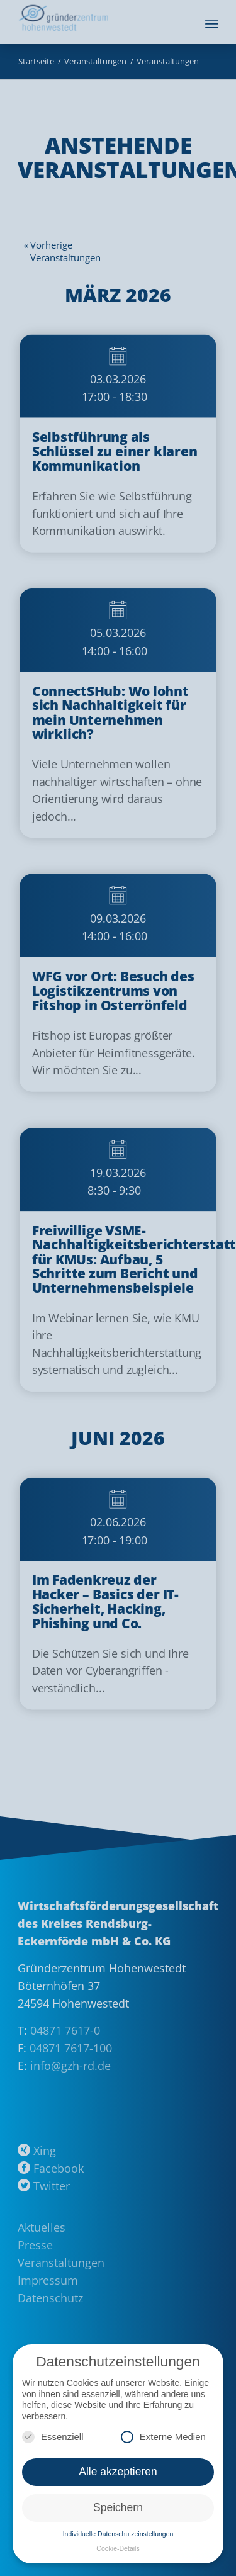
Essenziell (53, 2437)
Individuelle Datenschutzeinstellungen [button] (118, 2534)
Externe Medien (163, 2437)
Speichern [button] (118, 2507)
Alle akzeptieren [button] (118, 2471)
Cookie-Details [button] (117, 2548)
